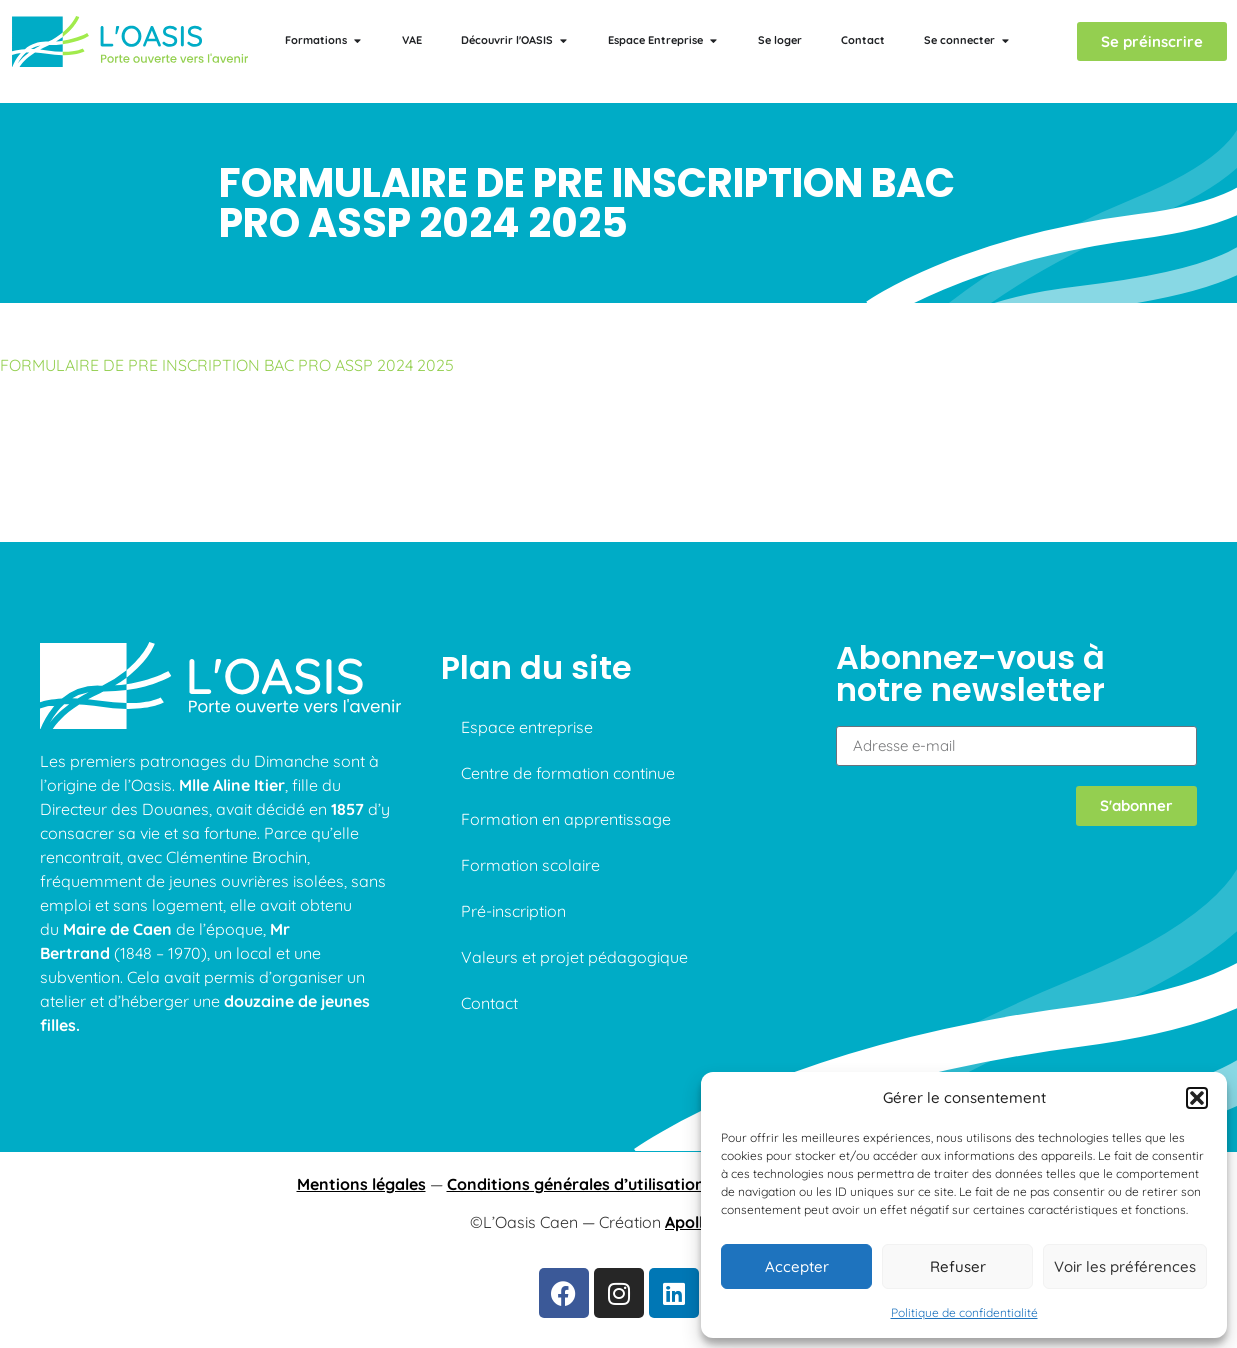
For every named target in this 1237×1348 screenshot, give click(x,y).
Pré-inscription (513, 911)
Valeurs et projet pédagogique (574, 957)
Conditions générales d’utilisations (580, 1184)
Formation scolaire (530, 865)
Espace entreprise (527, 727)
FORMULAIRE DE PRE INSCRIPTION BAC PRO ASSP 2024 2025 (227, 365)
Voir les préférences (1125, 1266)
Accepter (797, 1266)
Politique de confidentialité (964, 1312)
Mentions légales (361, 1184)
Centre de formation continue (568, 773)
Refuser (958, 1266)
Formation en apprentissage (566, 819)
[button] (1197, 1098)
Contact (489, 1003)
